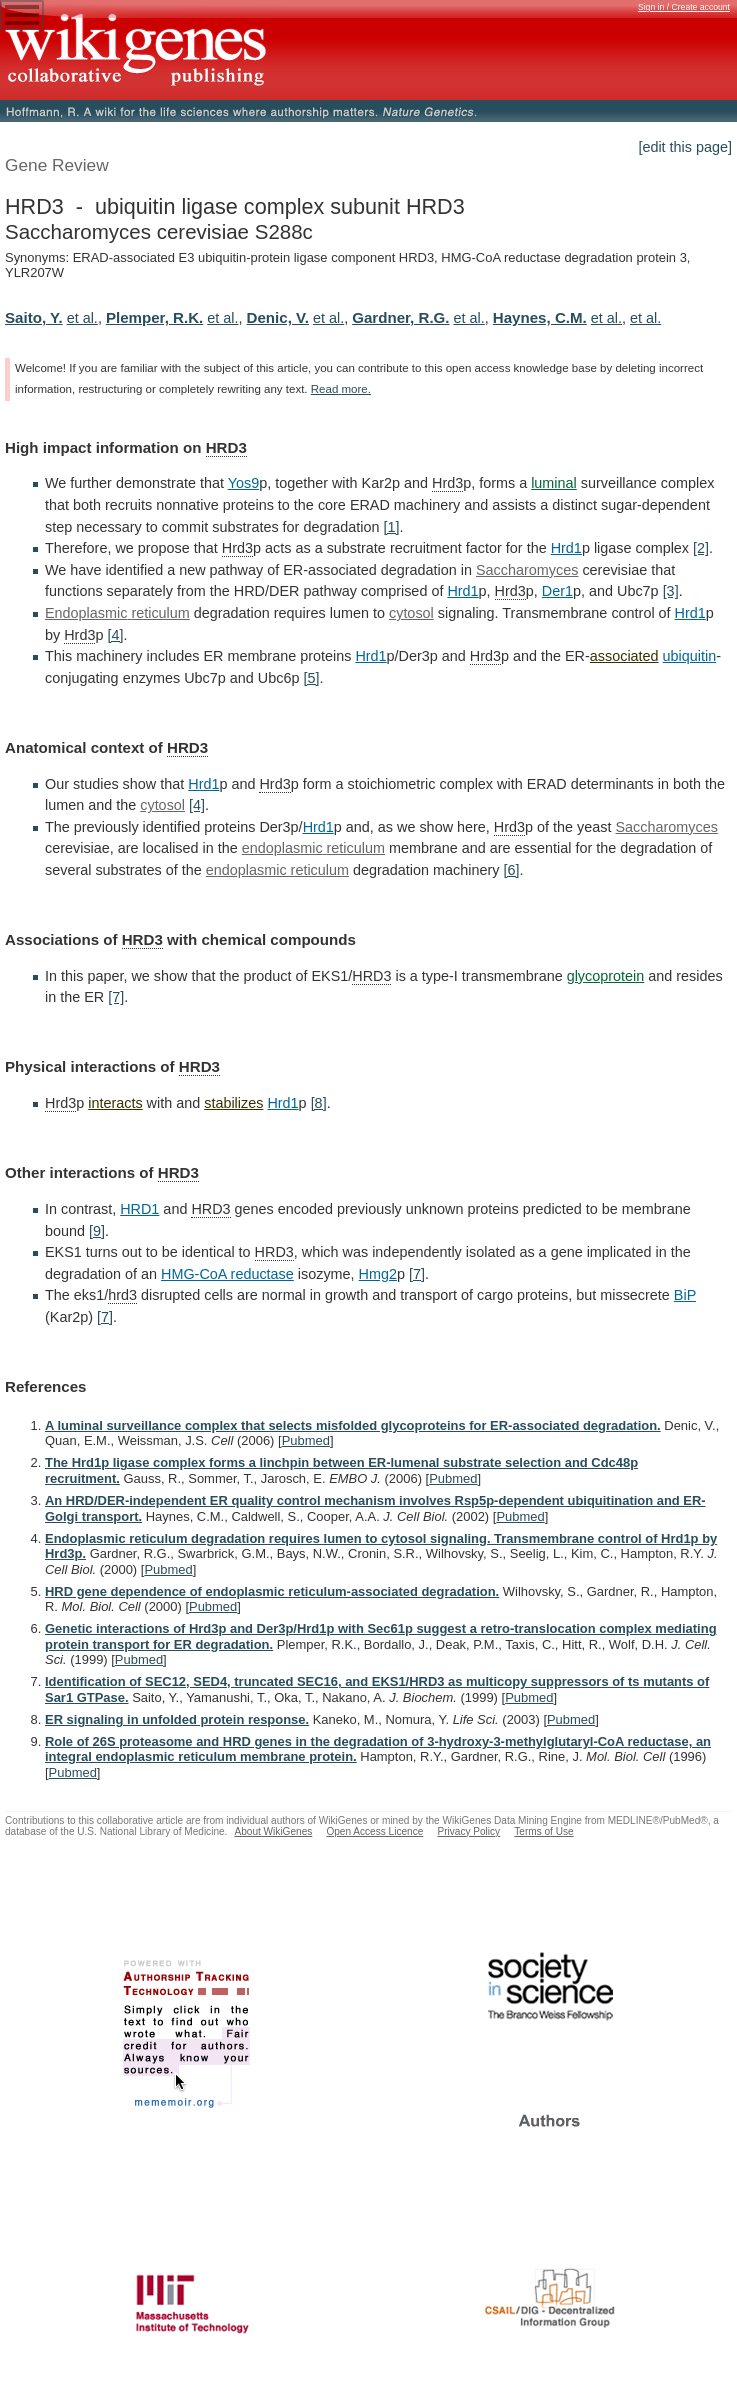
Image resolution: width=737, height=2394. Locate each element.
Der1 (557, 591)
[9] (97, 1231)
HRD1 (139, 1209)
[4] (115, 635)
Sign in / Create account (684, 7)
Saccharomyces (527, 570)
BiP (685, 1295)
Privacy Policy (468, 1831)
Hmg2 (378, 1274)
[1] (391, 527)
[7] (116, 997)
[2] (701, 548)
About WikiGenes (273, 1831)
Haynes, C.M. (540, 317)
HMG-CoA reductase (227, 1274)
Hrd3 (447, 483)
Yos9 (243, 483)
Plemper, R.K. (154, 317)
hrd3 (122, 1295)
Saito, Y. (34, 317)
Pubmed (306, 1440)
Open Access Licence (374, 1831)
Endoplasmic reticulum (117, 613)
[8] (319, 1103)
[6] (511, 870)
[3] (671, 591)
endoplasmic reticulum (313, 848)
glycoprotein (606, 976)
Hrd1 (566, 548)
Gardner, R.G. (400, 317)
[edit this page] (685, 147)
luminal (554, 483)
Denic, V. (278, 317)
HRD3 (226, 447)
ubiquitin (690, 656)
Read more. (341, 389)
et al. (82, 318)
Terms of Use (543, 1831)
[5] (311, 678)
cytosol (411, 613)
